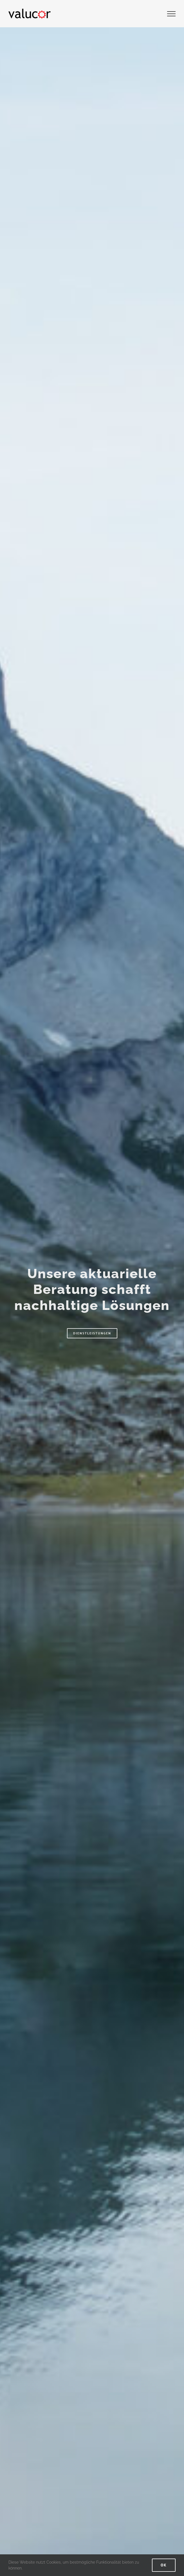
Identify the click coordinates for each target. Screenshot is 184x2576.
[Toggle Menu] (171, 13)
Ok (164, 2565)
